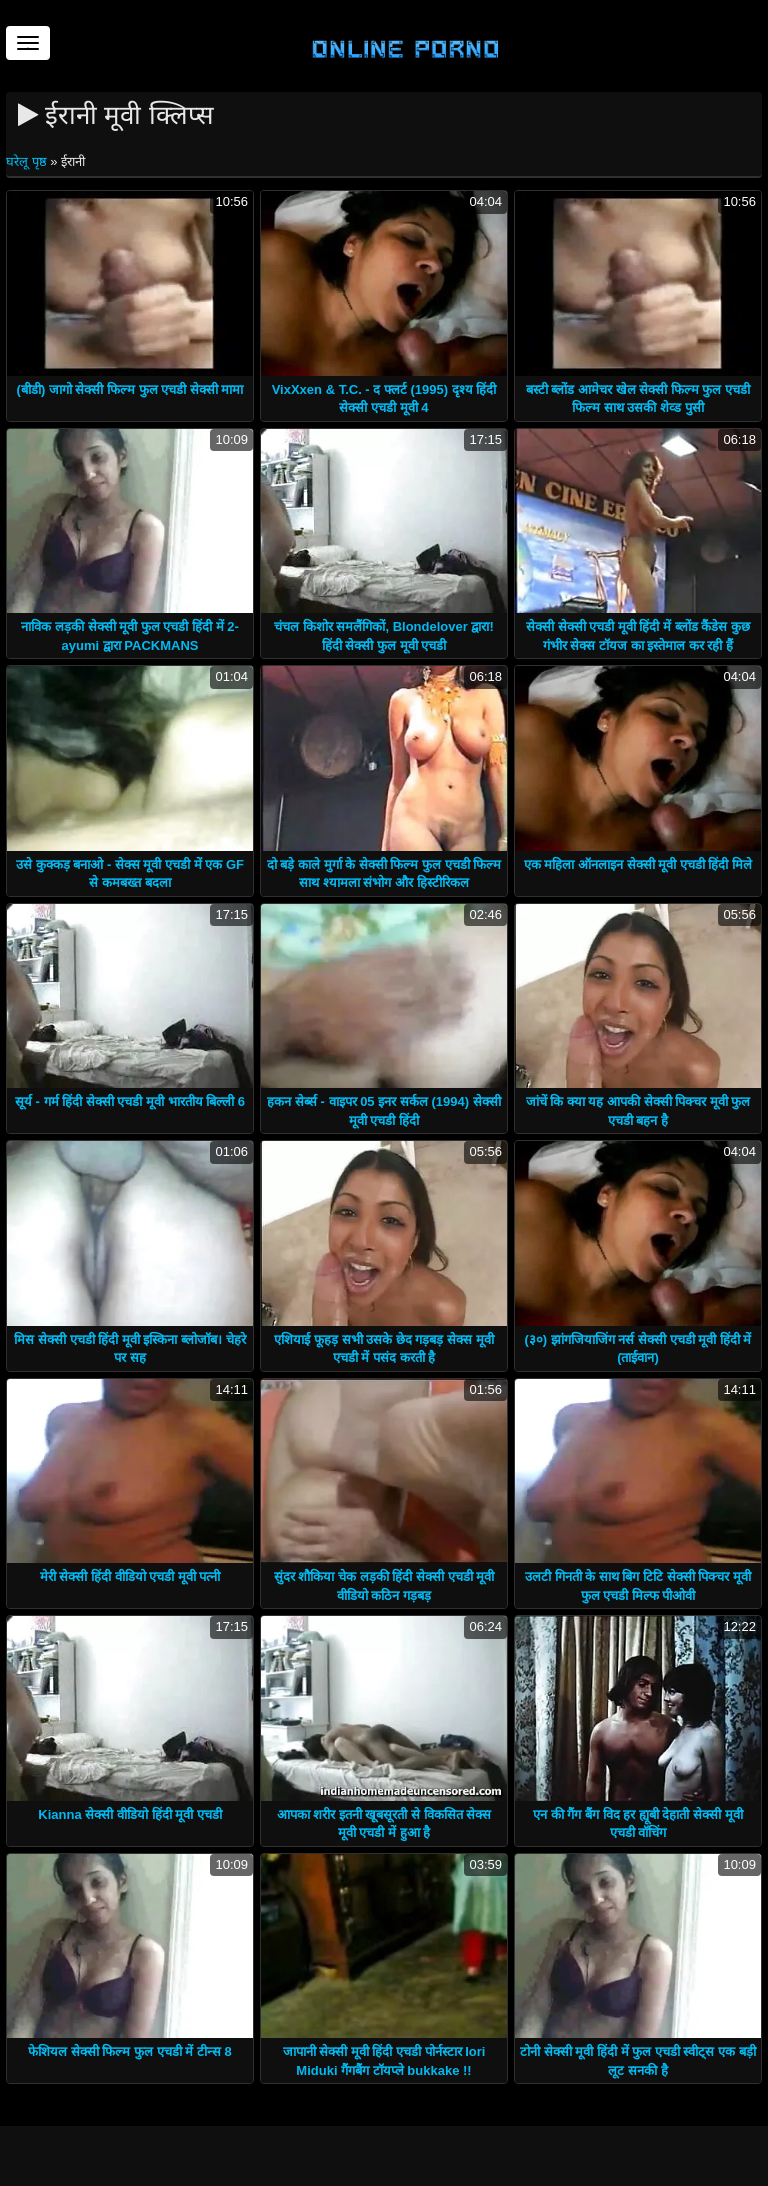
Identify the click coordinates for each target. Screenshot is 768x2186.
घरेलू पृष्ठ (28, 161)
